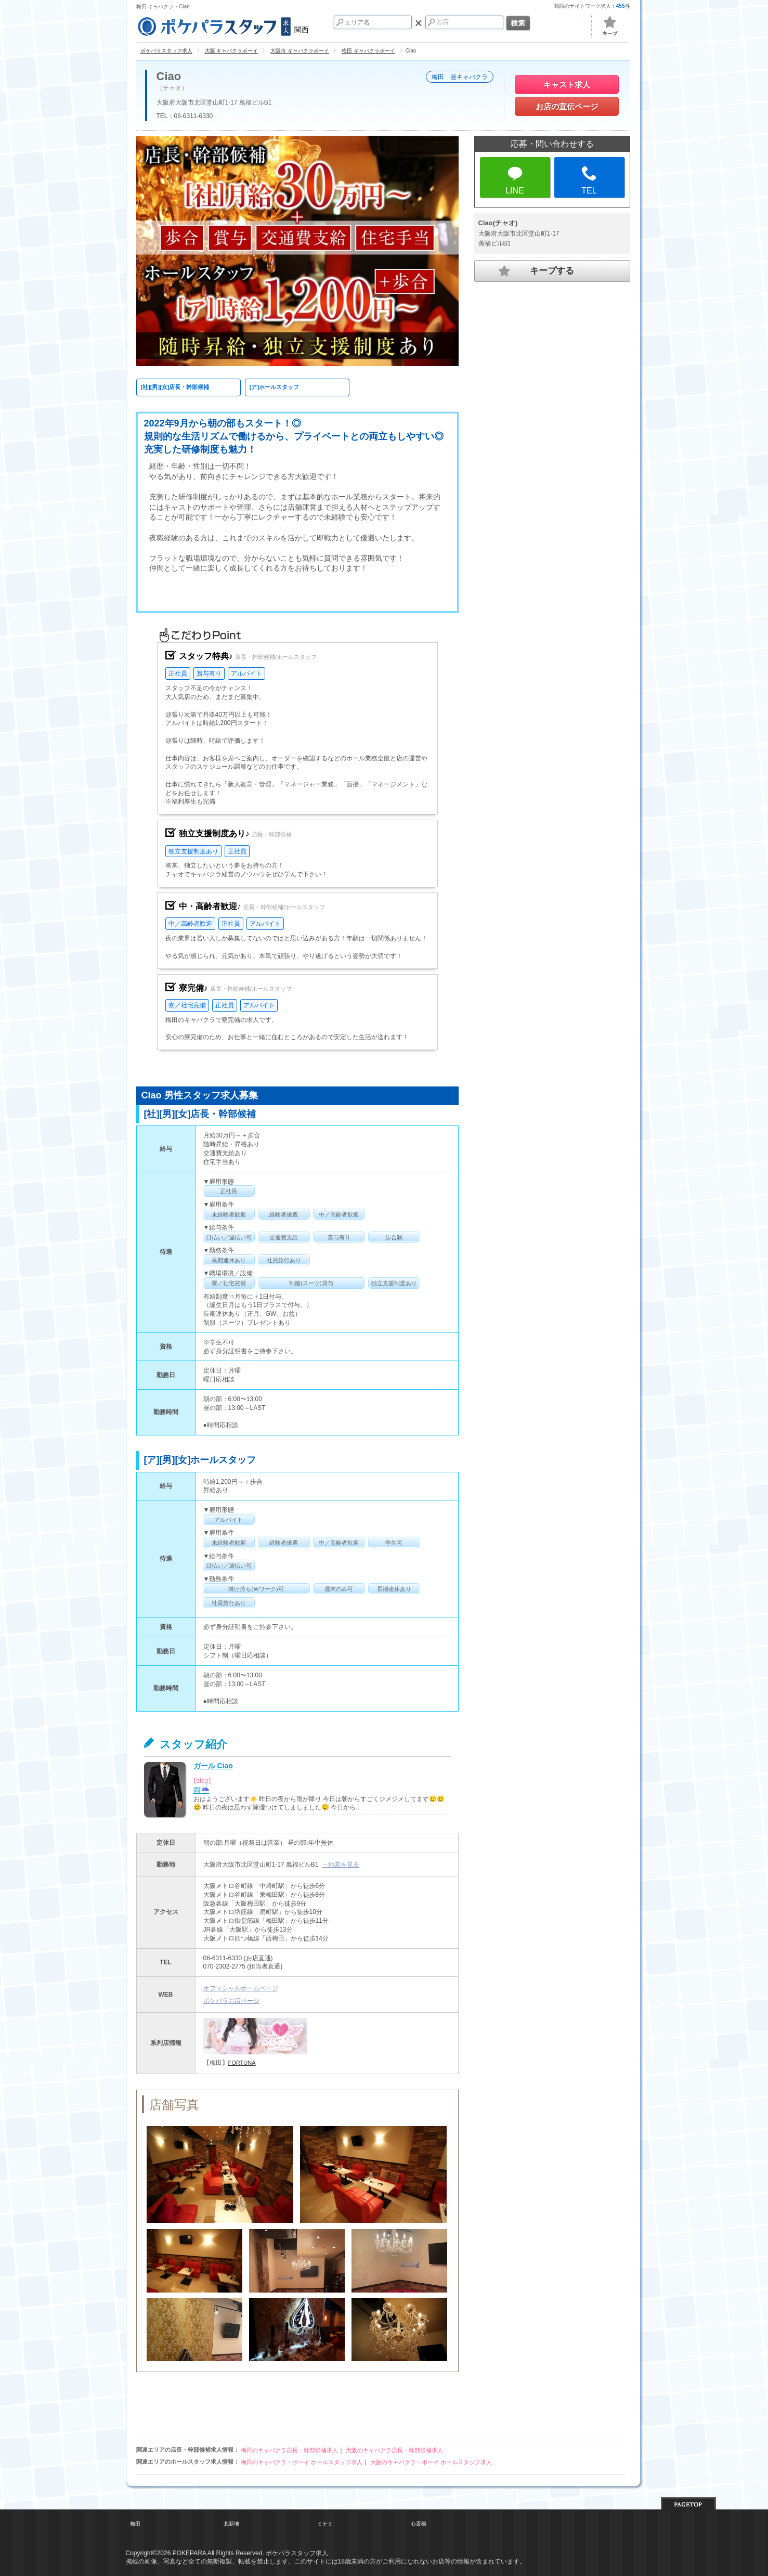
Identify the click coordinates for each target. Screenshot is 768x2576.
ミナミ (325, 2524)
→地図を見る (340, 1864)
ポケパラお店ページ (231, 2000)
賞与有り (209, 673)
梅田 (135, 2524)
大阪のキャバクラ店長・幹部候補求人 (394, 2450)
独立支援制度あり (193, 851)
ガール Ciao (213, 1766)
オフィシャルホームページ (240, 1988)
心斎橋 (418, 2524)
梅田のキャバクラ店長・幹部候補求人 (289, 2450)
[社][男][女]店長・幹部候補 (175, 387)
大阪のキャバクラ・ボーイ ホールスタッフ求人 (431, 2462)
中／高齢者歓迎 (190, 923)
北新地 (231, 2524)
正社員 (177, 673)
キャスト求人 (566, 84)
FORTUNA (242, 2063)
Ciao (169, 76)
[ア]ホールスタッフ (274, 387)
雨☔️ (201, 1790)
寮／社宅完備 (187, 1005)
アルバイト (246, 673)
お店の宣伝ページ (567, 106)
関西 (222, 25)
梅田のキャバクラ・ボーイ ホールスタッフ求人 (301, 2462)
